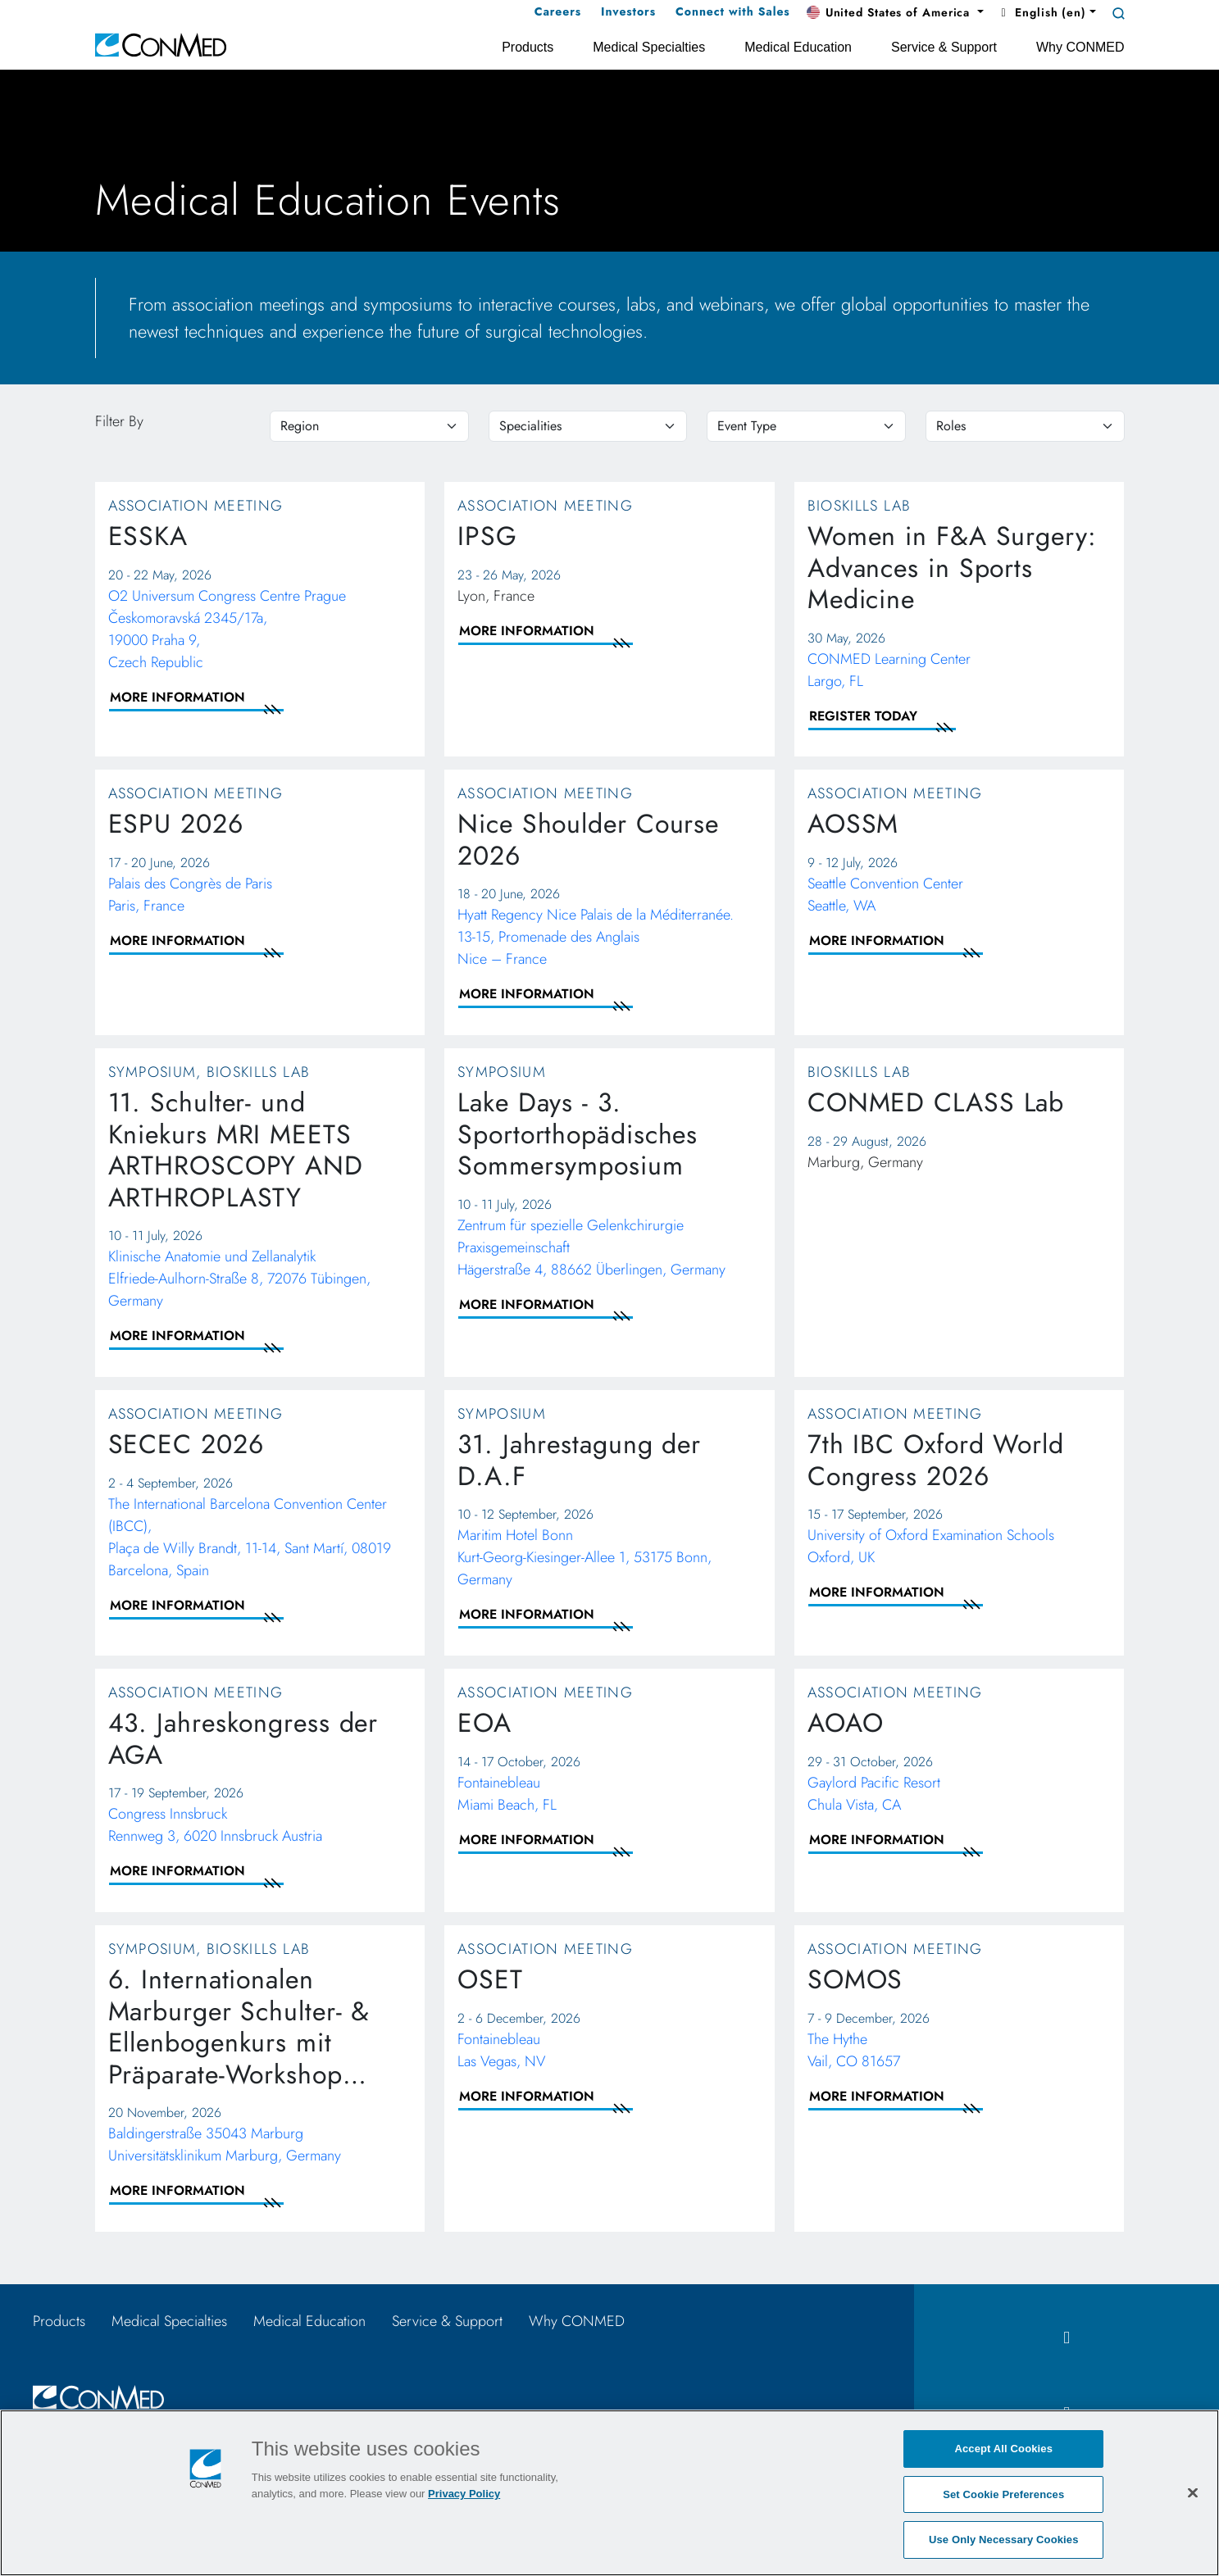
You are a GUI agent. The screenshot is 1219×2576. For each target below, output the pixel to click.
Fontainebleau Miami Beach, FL (507, 1793)
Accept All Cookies (1003, 2448)
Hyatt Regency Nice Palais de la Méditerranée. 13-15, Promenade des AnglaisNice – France (595, 937)
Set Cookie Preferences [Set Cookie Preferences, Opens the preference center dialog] (1003, 2494)
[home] (160, 44)
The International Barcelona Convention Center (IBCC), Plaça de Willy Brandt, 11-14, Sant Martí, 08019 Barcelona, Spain (249, 1537)
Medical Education (309, 2321)
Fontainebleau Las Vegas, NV (501, 2050)
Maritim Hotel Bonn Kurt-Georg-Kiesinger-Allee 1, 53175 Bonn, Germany (584, 1557)
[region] (369, 426)
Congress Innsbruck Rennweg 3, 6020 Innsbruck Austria (215, 1825)
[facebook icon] (1066, 2338)
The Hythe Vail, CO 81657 (853, 2050)
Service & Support (447, 2321)
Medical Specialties (169, 2321)
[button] (895, 13)
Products (59, 2321)
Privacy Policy (464, 2493)
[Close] (1193, 2492)
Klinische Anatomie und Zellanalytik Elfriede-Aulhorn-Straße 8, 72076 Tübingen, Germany (239, 1278)
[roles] (1025, 426)
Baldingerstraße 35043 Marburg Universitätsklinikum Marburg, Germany (224, 2144)
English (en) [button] (1041, 12)
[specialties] (588, 426)
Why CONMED (577, 2321)
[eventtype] (806, 426)
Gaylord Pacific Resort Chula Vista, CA (873, 1793)
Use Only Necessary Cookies (1004, 2539)
